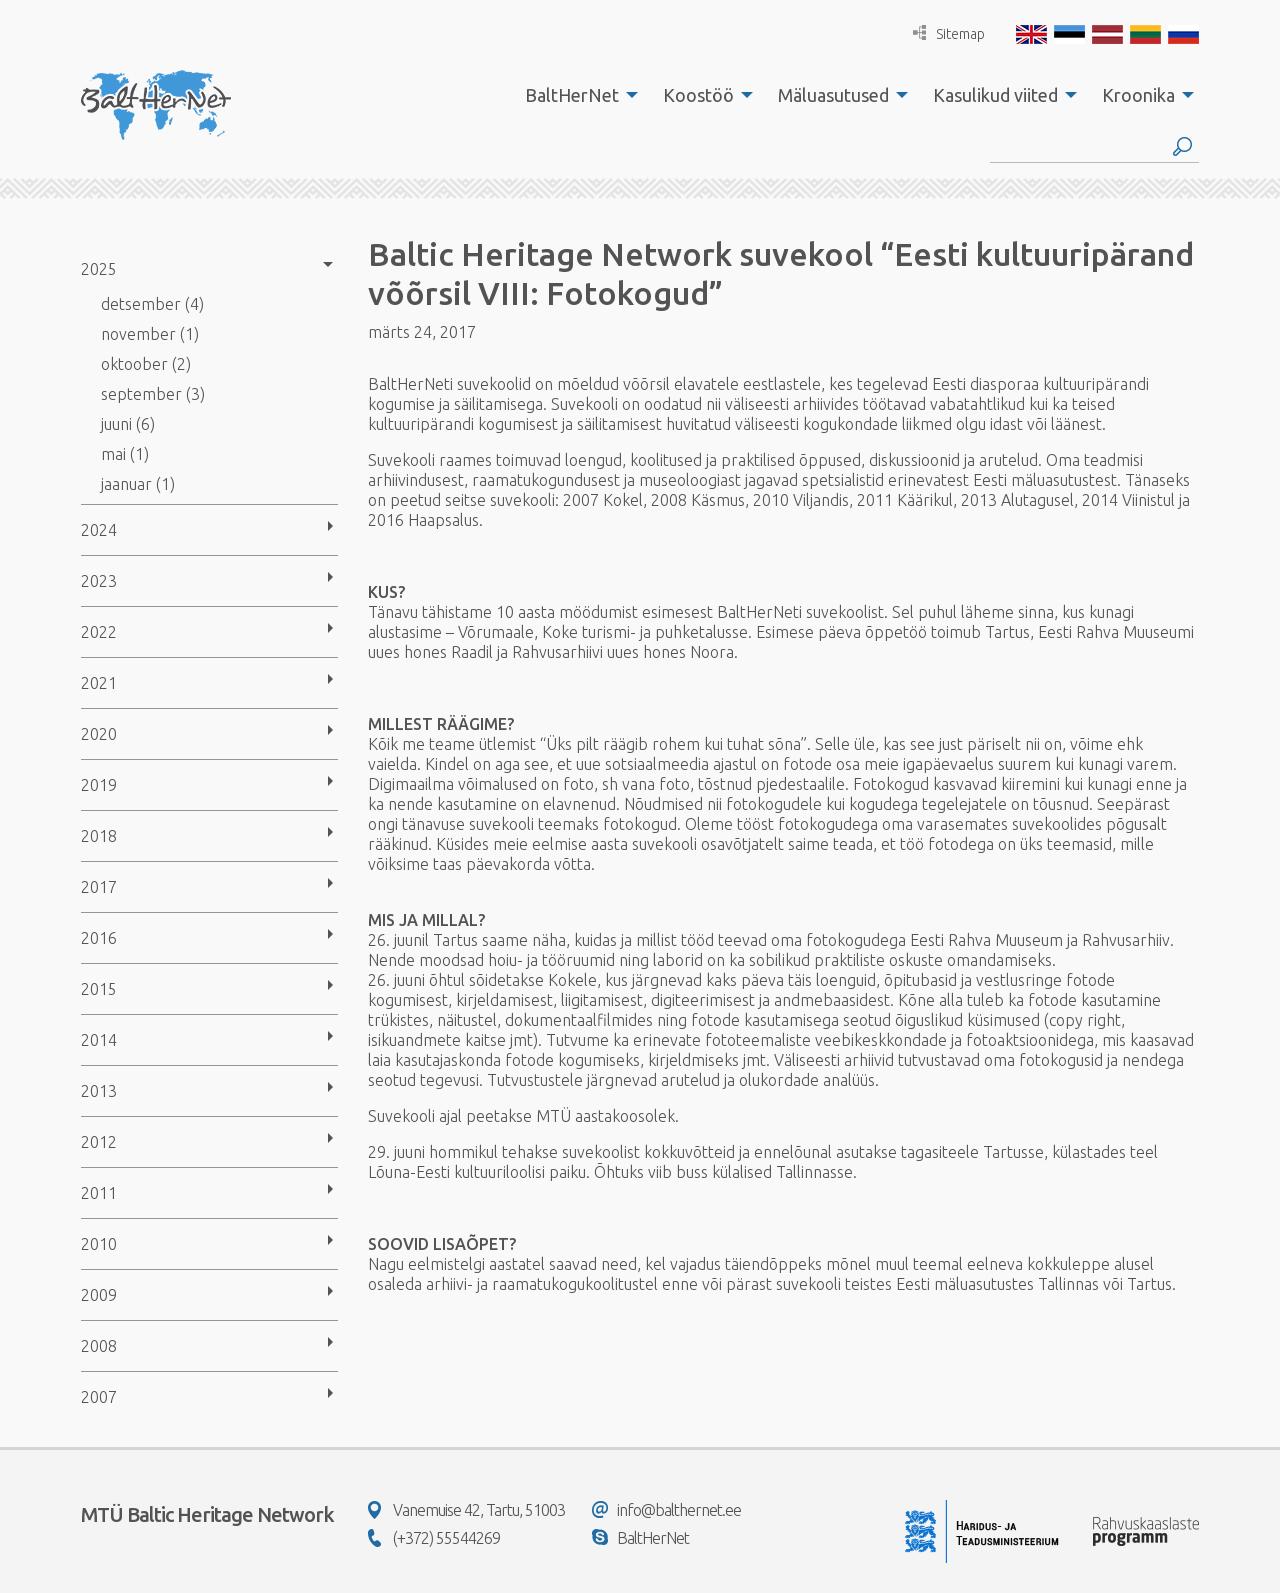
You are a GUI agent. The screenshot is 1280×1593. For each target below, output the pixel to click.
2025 (99, 269)
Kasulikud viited (995, 95)
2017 (99, 887)
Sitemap (949, 33)
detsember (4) (152, 304)
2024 (99, 530)
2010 (99, 1244)
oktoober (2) (146, 364)
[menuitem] (576, 95)
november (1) (150, 334)
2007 (99, 1397)
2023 (99, 581)
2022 (99, 632)
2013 (99, 1091)
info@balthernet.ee (666, 1510)
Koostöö (698, 95)
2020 (99, 734)
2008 (99, 1346)
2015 (99, 989)
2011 (99, 1193)
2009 (99, 1295)
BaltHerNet (572, 95)
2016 (99, 938)
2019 (99, 785)
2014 (99, 1040)
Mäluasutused (833, 95)
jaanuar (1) (138, 484)
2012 (99, 1142)
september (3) (153, 394)
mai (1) (125, 454)
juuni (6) (128, 424)
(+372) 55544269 (434, 1538)
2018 (99, 836)
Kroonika (1138, 95)
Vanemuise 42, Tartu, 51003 (466, 1510)
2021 (99, 683)
